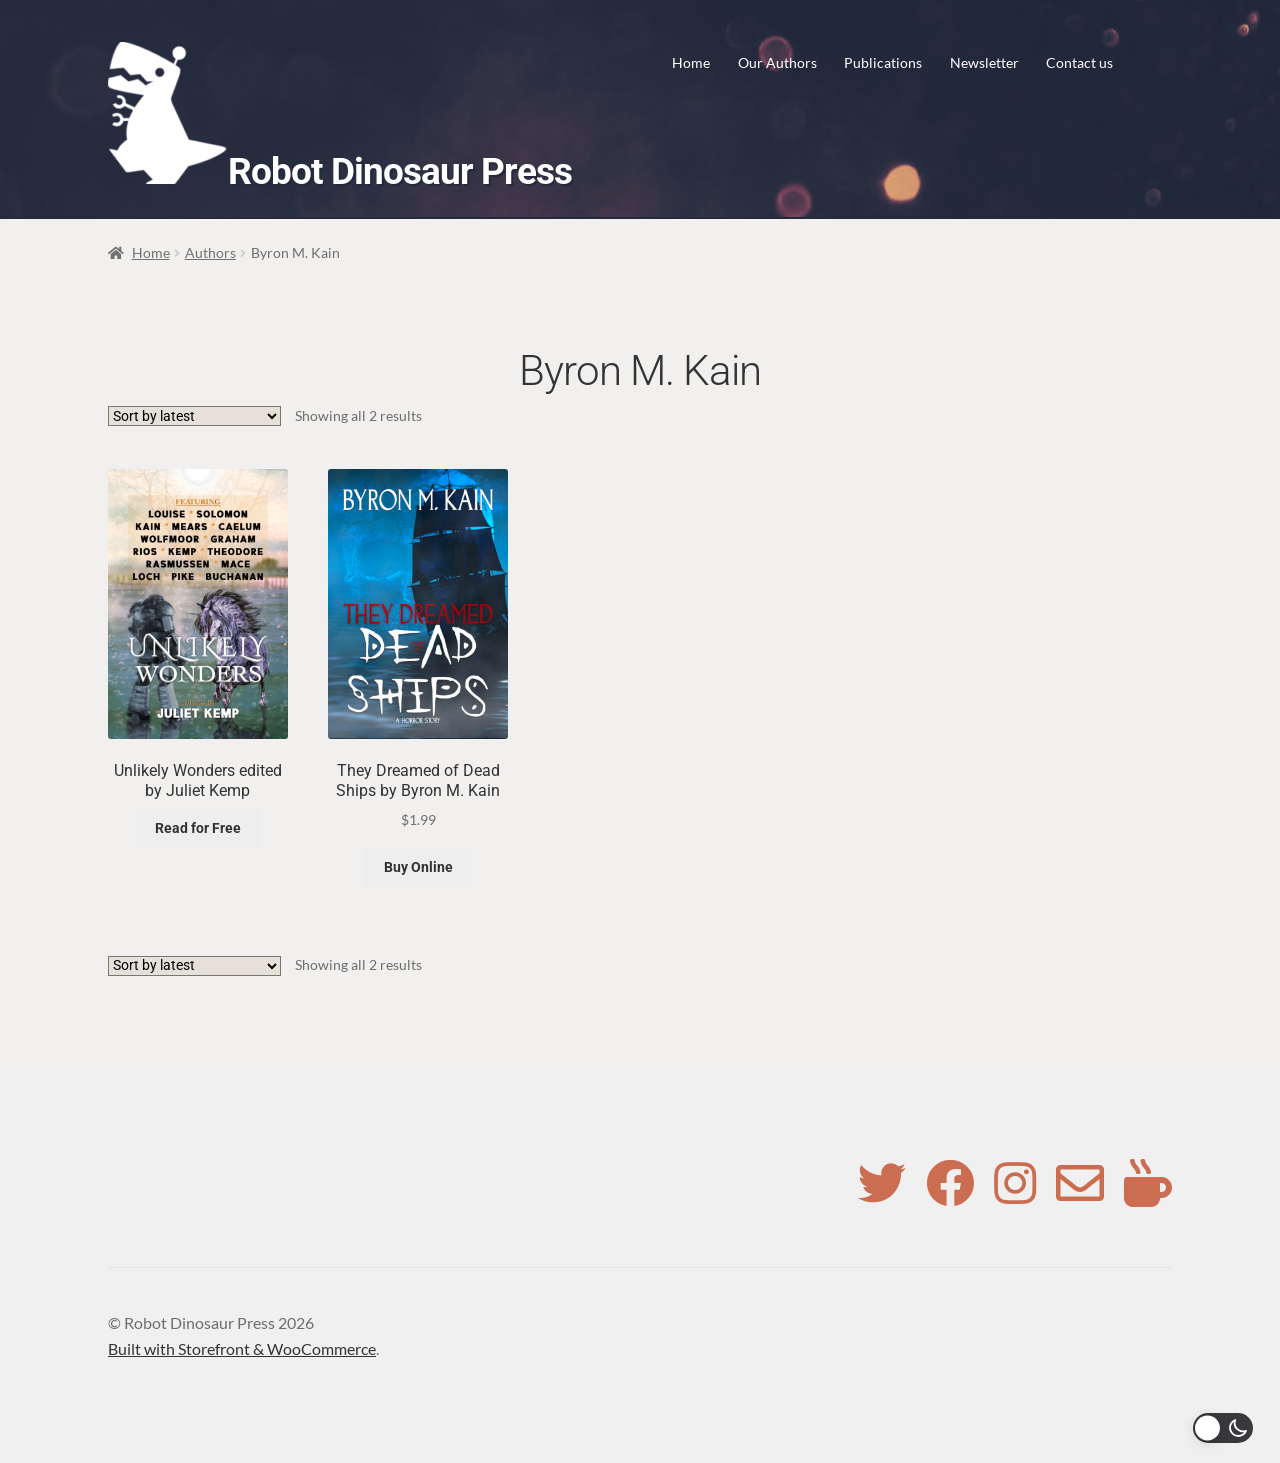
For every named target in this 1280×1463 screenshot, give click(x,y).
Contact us (1079, 62)
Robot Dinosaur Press (400, 171)
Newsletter (984, 62)
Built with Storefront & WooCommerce (242, 1348)
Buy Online (418, 867)
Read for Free (198, 828)
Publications (883, 62)
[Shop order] (194, 416)
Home (691, 62)
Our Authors (777, 62)
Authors (210, 252)
